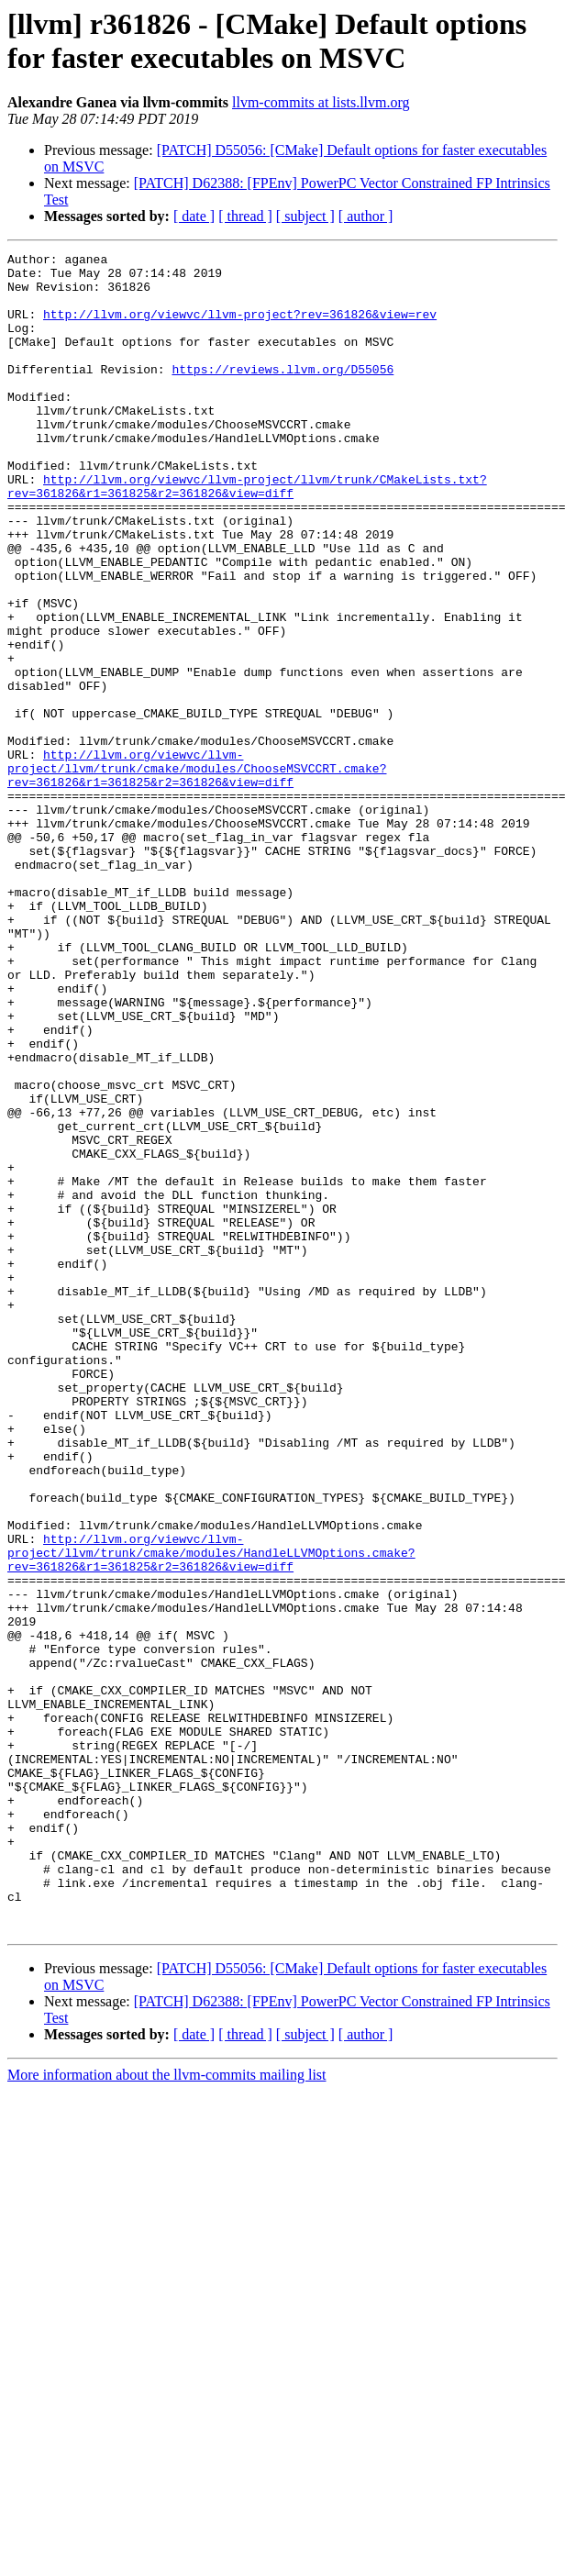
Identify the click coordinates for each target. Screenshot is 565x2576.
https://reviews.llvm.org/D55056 (282, 393)
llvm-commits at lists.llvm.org (320, 102)
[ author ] (365, 216)
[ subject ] (305, 216)
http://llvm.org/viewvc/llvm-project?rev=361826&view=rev (240, 327)
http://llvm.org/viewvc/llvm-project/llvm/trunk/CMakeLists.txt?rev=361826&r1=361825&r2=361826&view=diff (247, 533)
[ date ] (194, 216)
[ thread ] (245, 216)
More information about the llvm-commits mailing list (167, 2410)
